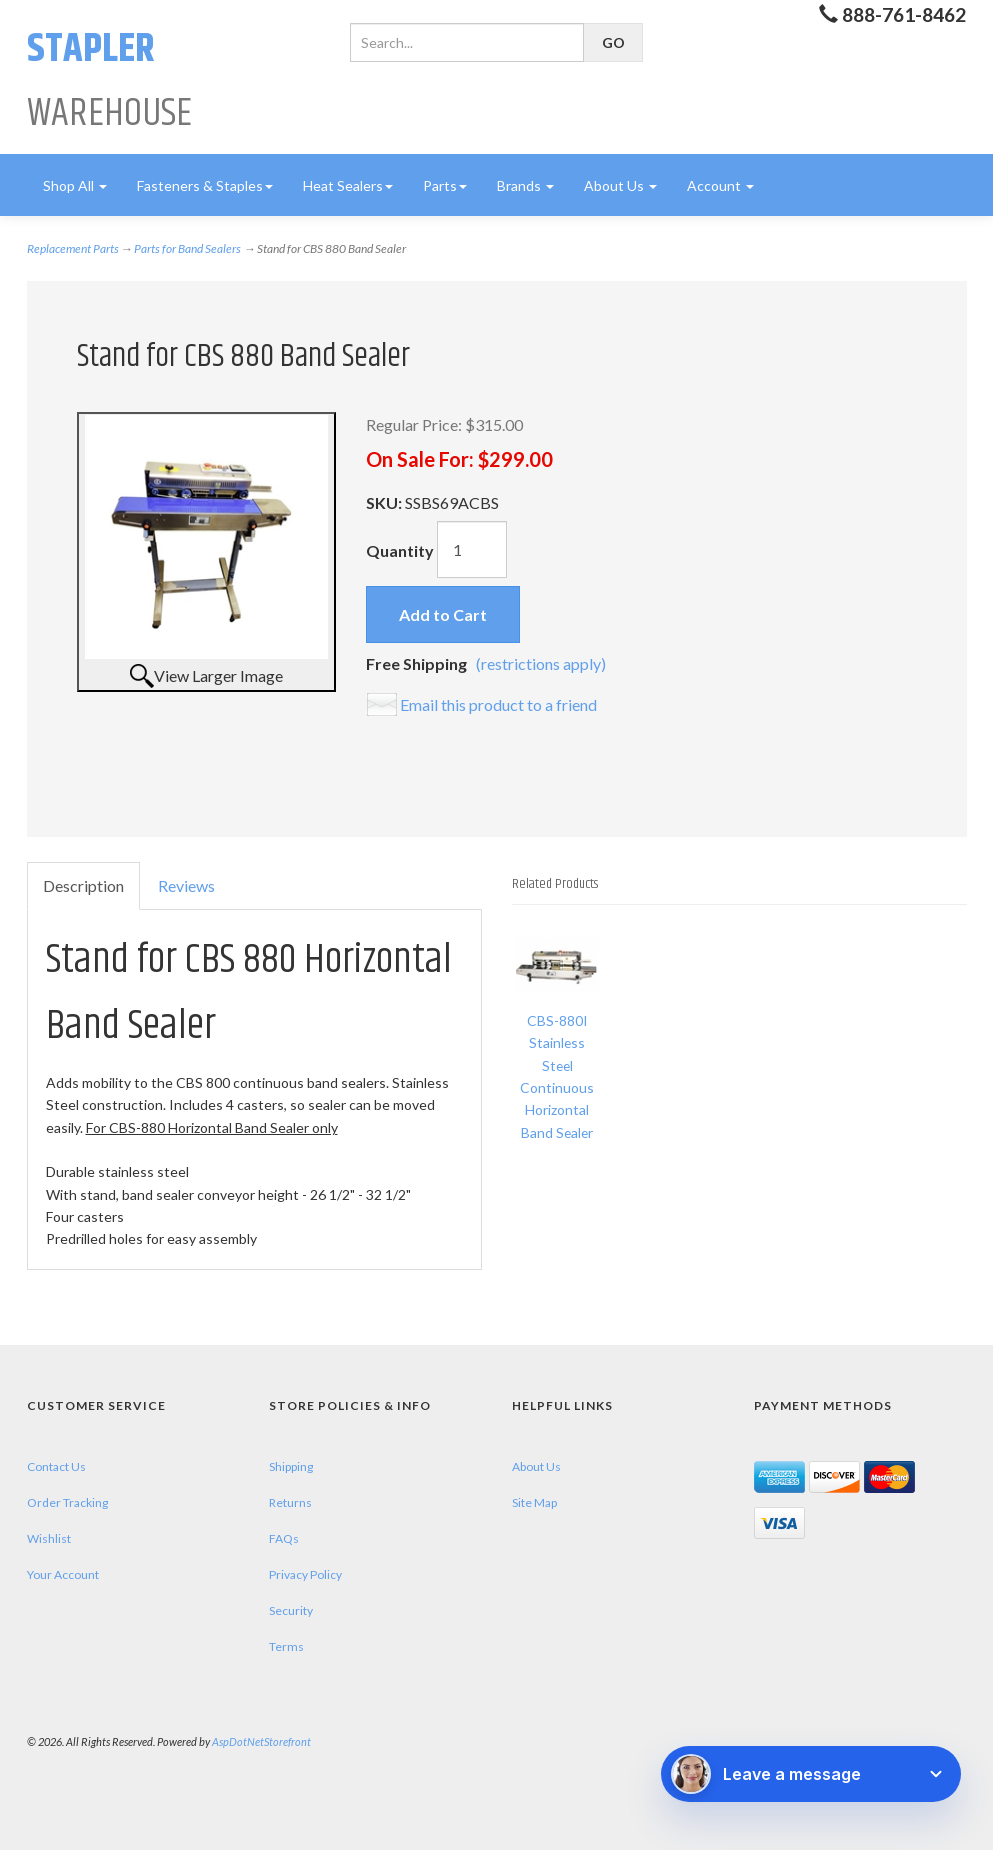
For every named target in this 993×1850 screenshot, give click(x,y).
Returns (290, 1502)
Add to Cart (443, 614)
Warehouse (109, 81)
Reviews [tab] (186, 885)
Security (291, 1610)
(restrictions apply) (541, 663)
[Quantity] (472, 549)
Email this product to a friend (498, 704)
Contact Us (56, 1466)
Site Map (534, 1502)
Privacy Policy (305, 1574)
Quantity (400, 550)
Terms (286, 1646)
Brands (525, 185)
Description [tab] (83, 885)
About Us (620, 185)
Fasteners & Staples (205, 185)
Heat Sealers (348, 185)
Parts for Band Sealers (187, 248)
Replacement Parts (73, 248)
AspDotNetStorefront (261, 1741)
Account (720, 185)
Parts (445, 185)
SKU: (385, 502)
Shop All (75, 185)
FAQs (284, 1538)
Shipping (291, 1466)
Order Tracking (67, 1502)
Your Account (63, 1574)
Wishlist (49, 1538)
